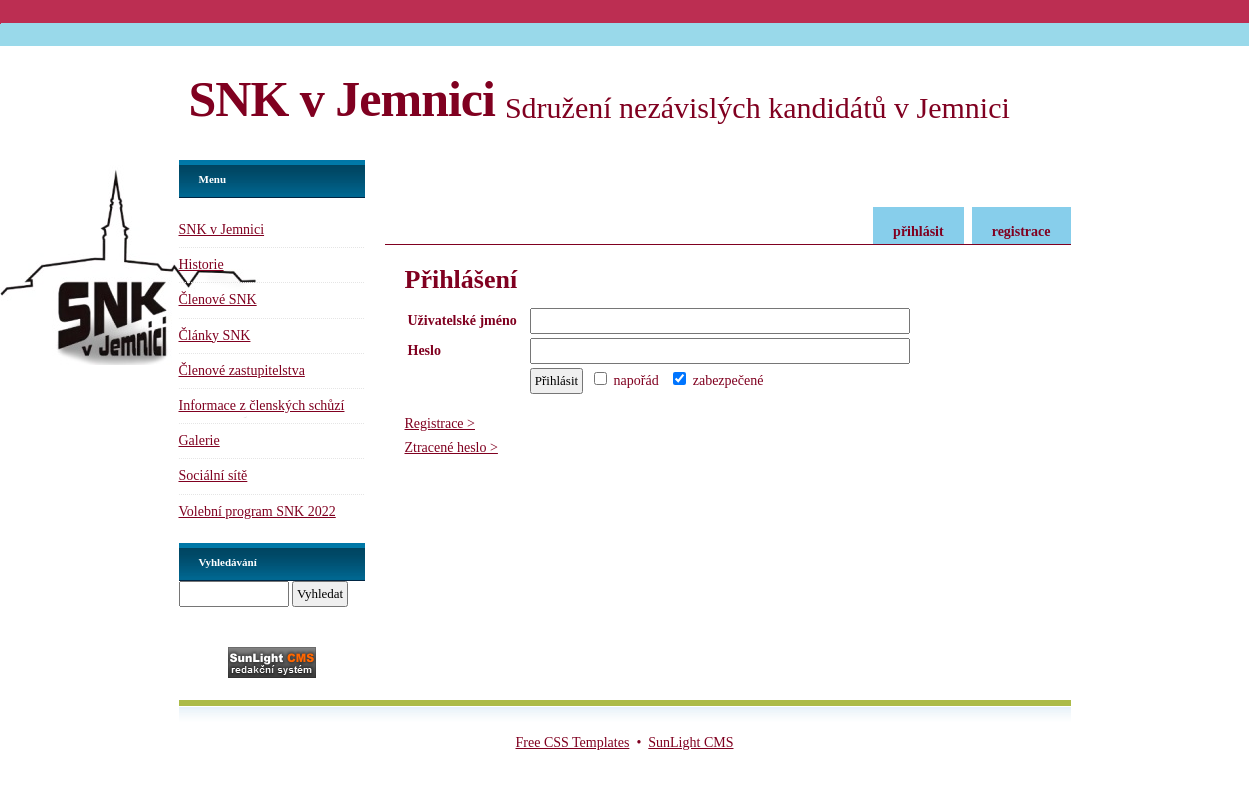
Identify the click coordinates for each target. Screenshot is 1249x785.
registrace (1021, 231)
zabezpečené (718, 380)
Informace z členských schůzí (262, 405)
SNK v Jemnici (342, 99)
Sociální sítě (213, 475)
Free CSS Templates (573, 742)
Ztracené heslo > (451, 447)
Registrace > (440, 423)
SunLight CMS (690, 742)
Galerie (199, 440)
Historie (201, 264)
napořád (626, 380)
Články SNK (215, 335)
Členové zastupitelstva (242, 370)
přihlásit (918, 231)
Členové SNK (218, 299)
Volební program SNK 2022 (257, 511)
